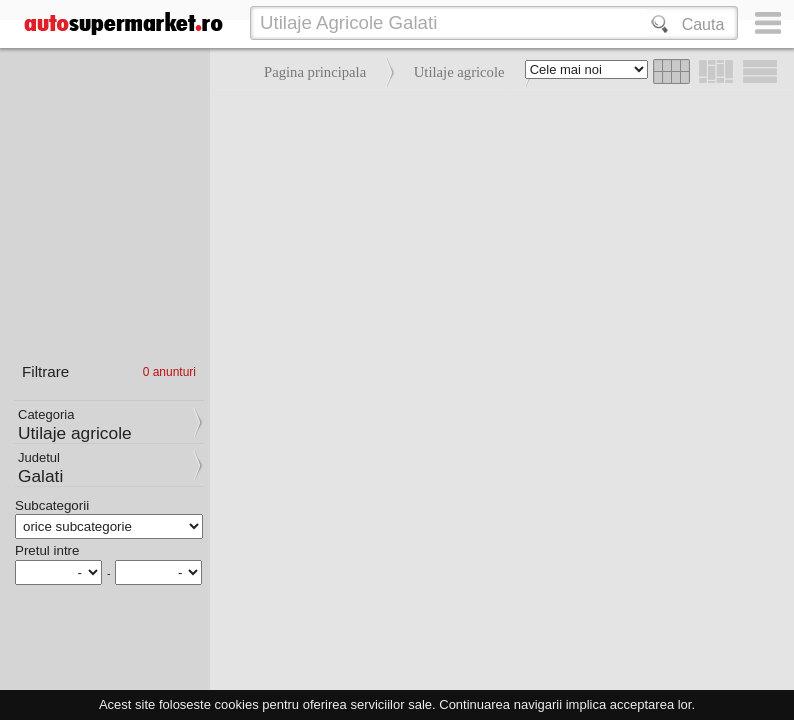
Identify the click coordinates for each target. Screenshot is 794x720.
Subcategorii (52, 505)
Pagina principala (315, 72)
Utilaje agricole (459, 72)
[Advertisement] (497, 240)
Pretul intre (47, 550)
